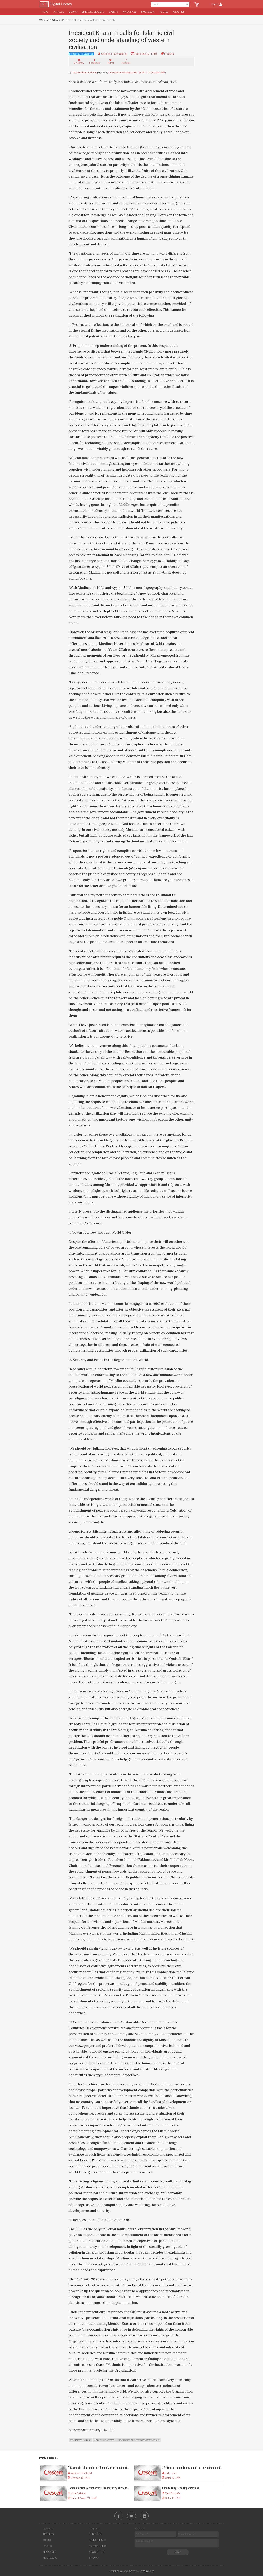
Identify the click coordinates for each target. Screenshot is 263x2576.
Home (45, 11)
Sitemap (94, 2557)
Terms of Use (97, 2540)
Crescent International (114, 53)
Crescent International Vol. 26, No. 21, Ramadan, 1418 (136, 72)
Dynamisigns (147, 2571)
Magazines (129, 11)
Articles (59, 11)
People (164, 11)
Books (73, 11)
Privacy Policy (98, 2546)
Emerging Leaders (93, 11)
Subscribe (95, 2534)
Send (178, 2551)
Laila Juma (171, 2473)
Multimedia (147, 11)
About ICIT (179, 11)
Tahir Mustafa (172, 2493)
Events (113, 11)
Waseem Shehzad (81, 2473)
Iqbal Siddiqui (78, 2493)
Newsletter (96, 2551)
